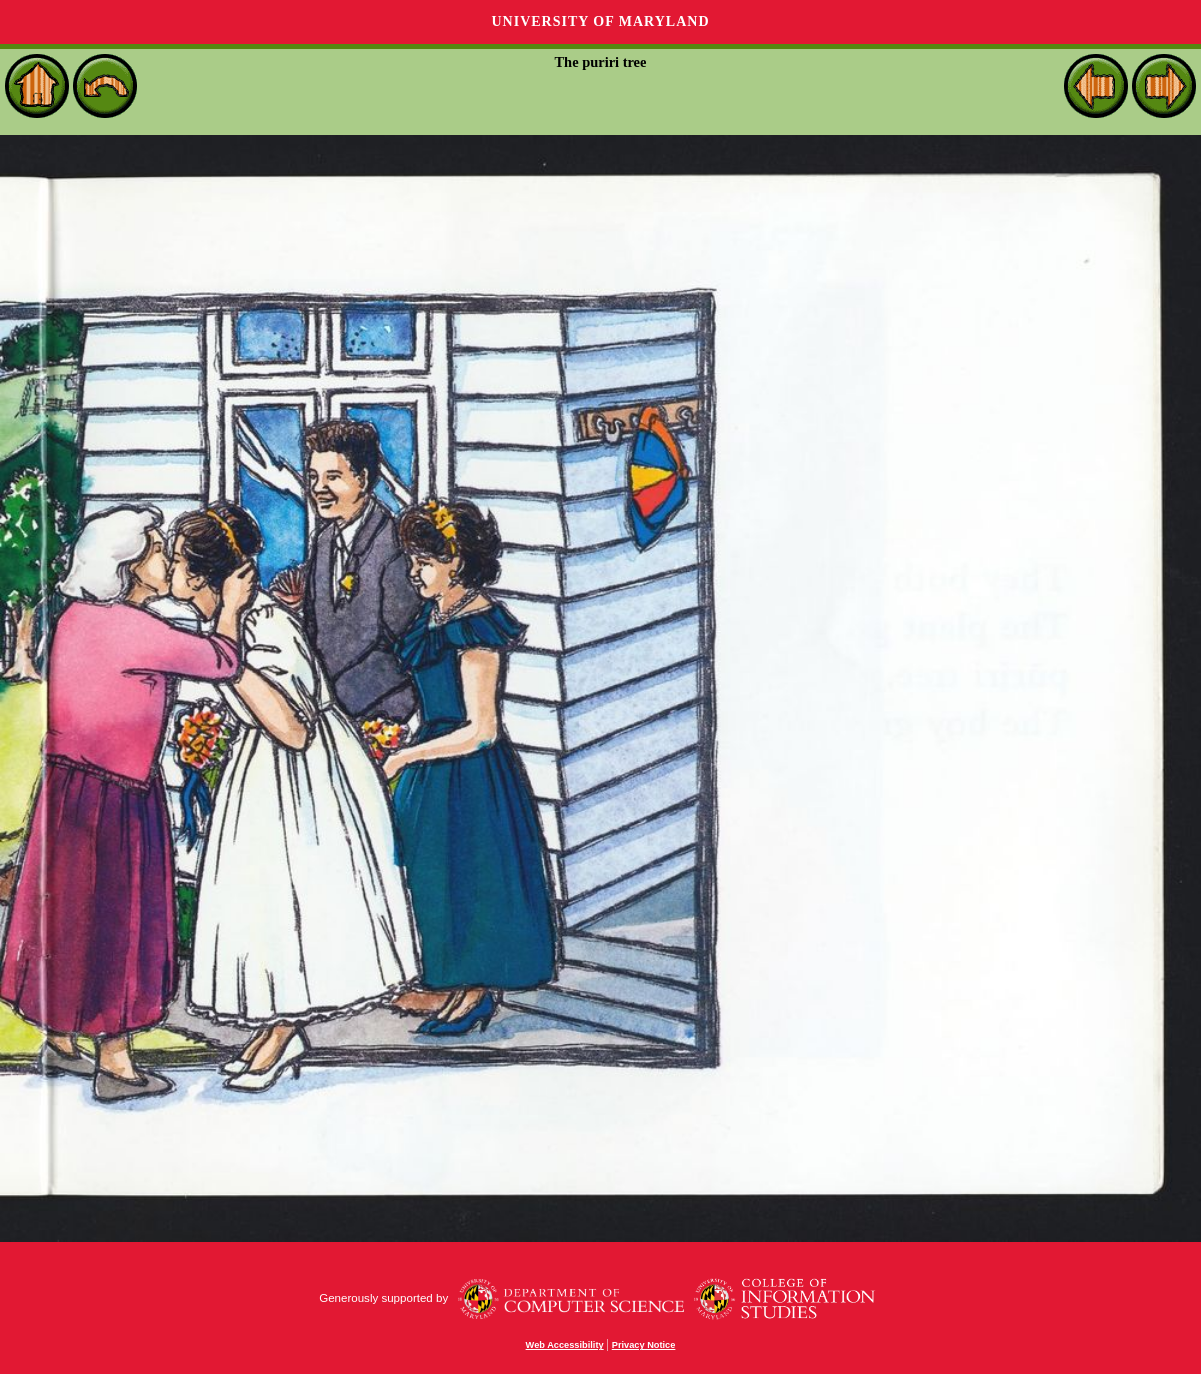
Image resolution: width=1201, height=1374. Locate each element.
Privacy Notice (644, 1345)
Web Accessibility (565, 1345)
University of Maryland (600, 21)
